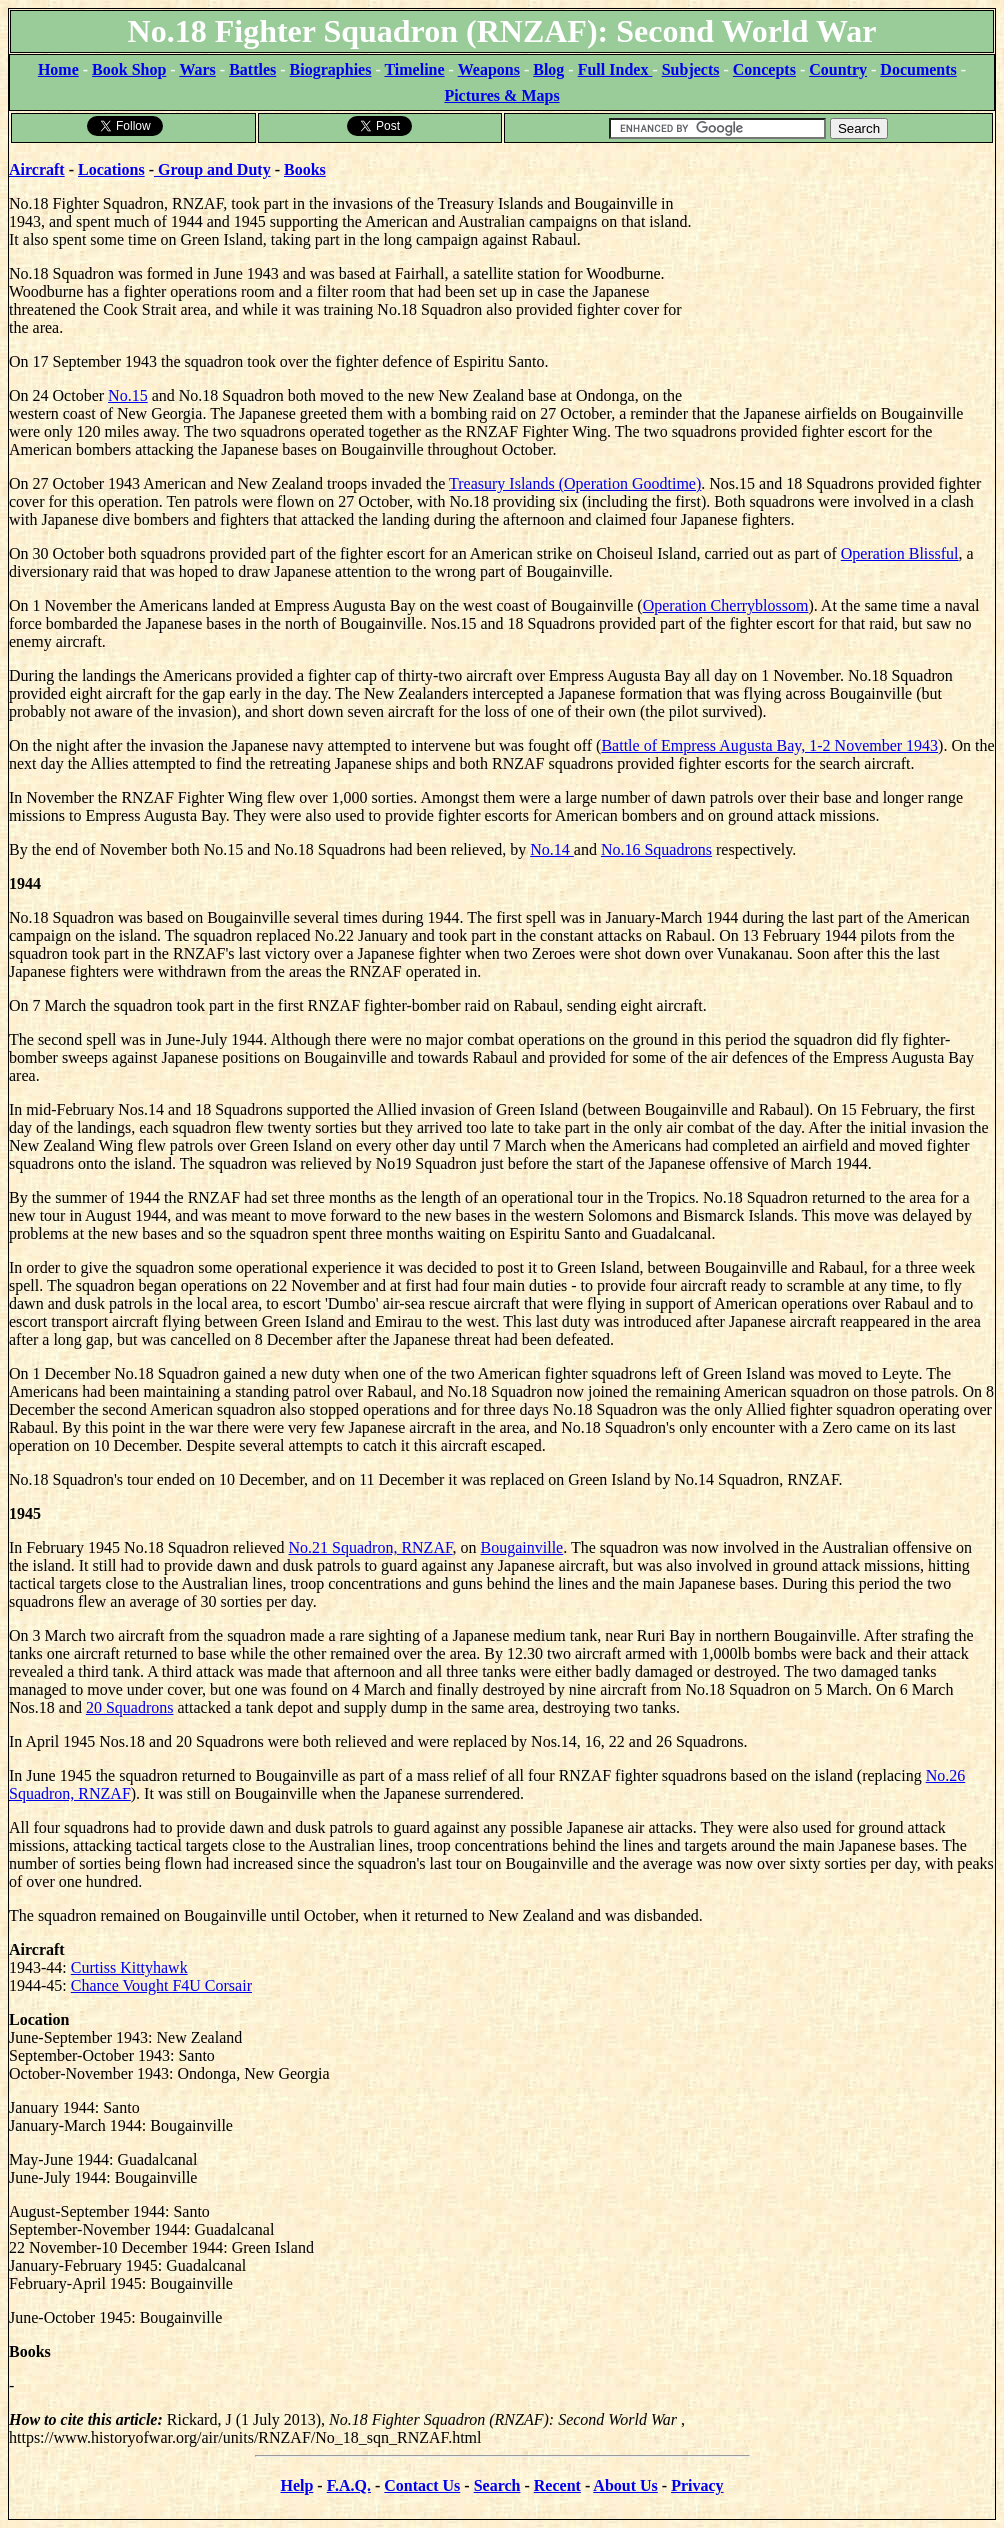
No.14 (552, 849)
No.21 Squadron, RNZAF (371, 1547)
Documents (918, 69)
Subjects (691, 69)
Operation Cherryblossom (726, 605)
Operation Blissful (900, 553)
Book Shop (129, 69)
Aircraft (37, 169)
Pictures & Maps (501, 95)
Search (497, 2485)
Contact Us (422, 2485)
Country (838, 69)
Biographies (331, 69)
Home (58, 69)
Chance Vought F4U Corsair (161, 1985)
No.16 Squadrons (656, 849)
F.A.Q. (349, 2485)
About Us (625, 2485)
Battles (252, 69)
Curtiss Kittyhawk (129, 1967)
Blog (548, 69)
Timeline (414, 69)
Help (296, 2485)
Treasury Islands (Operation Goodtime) (575, 483)
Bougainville (522, 1547)
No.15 (128, 395)
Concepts (764, 69)
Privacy (697, 2485)
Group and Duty (212, 169)
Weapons (489, 69)
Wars (197, 69)
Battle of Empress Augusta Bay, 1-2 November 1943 (769, 745)
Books (305, 169)
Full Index (615, 69)
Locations (111, 169)
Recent (557, 2485)
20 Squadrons (130, 1707)
